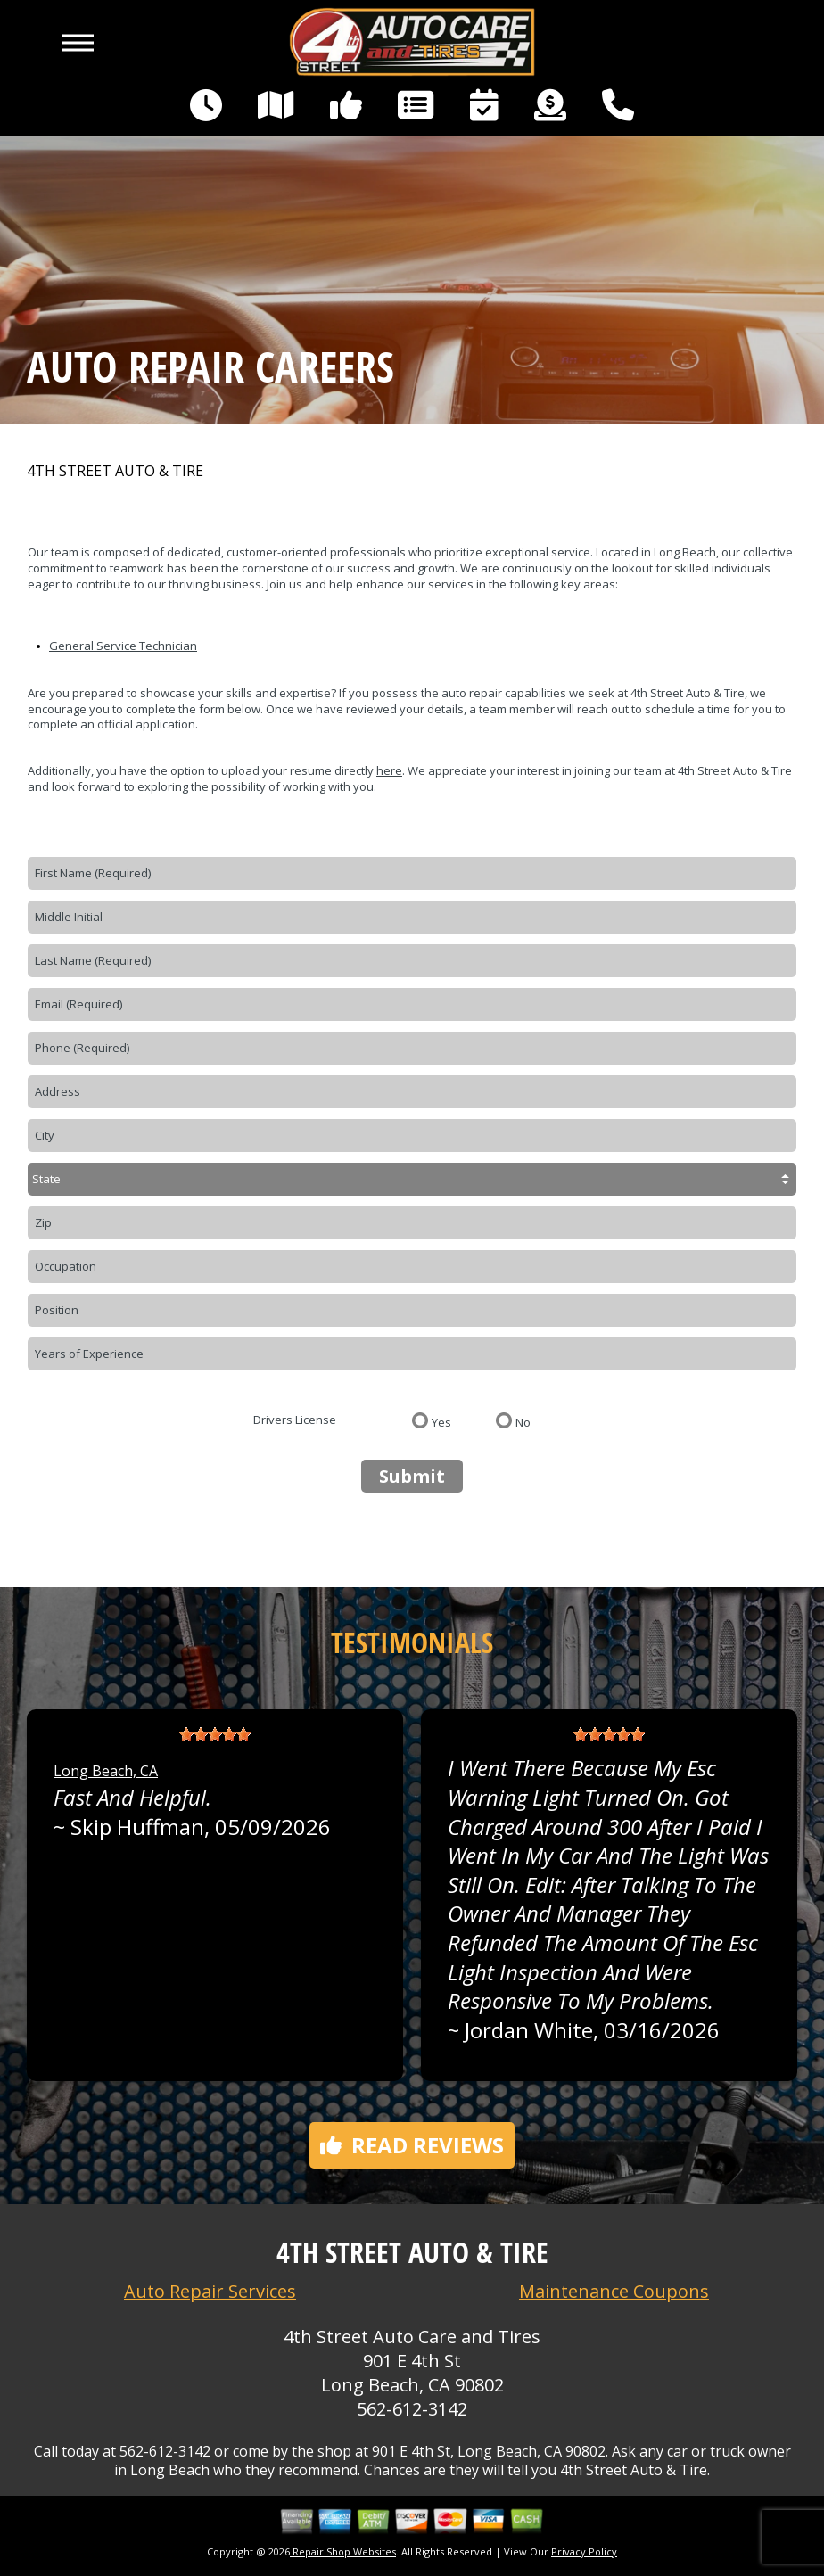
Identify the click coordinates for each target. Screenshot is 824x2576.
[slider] (215, 1734)
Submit (412, 1476)
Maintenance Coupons (614, 2291)
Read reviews (412, 2145)
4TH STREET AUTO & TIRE (115, 471)
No (523, 1421)
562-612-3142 (412, 2409)
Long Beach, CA (106, 1771)
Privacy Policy (584, 2551)
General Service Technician (123, 646)
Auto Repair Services (210, 2291)
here (389, 770)
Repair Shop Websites (343, 2551)
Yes (441, 1421)
